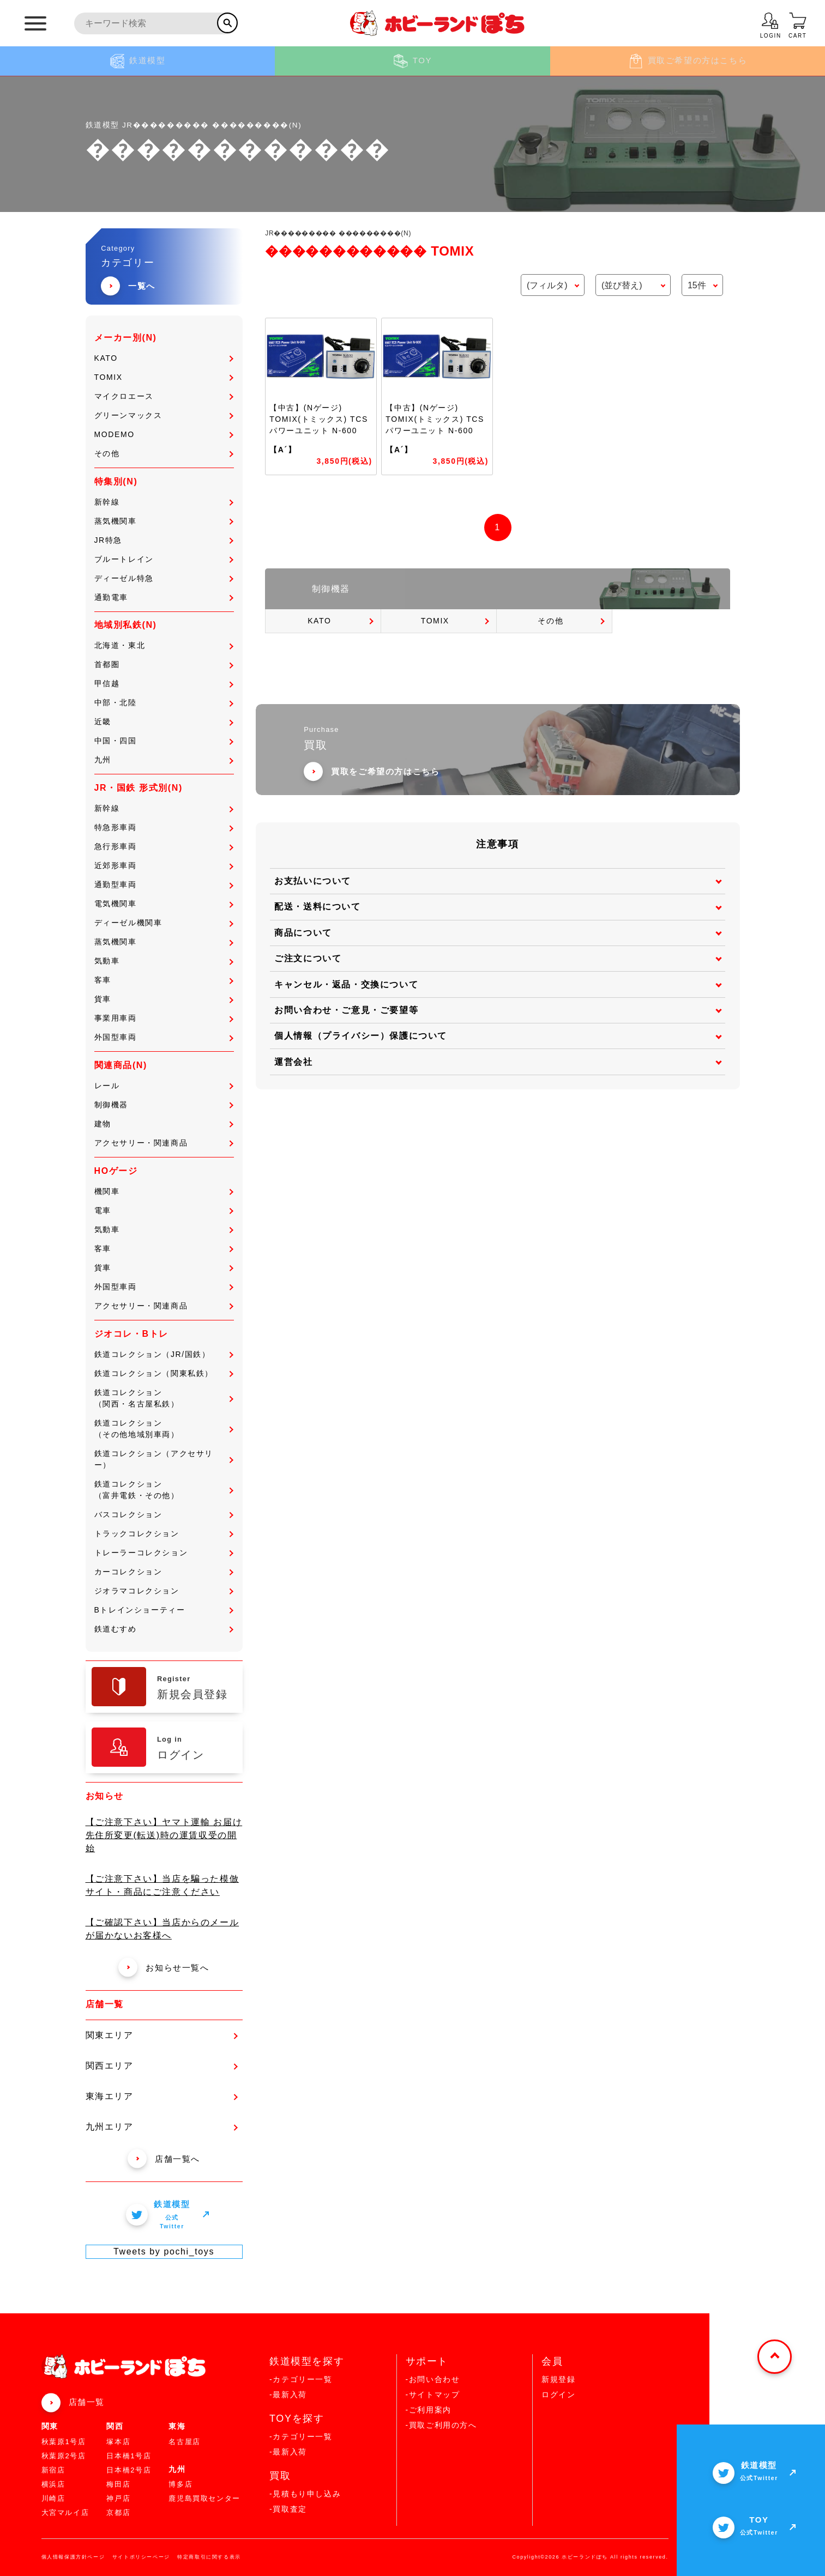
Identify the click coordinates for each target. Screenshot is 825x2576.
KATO (163, 358)
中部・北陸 (163, 702)
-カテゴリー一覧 (300, 2379)
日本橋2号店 (128, 2470)
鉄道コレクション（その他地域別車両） (163, 1429)
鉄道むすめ (163, 1629)
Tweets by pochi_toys (163, 2251)
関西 (114, 2426)
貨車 (163, 999)
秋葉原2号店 (63, 2456)
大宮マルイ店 (65, 2512)
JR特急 (163, 540)
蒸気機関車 (163, 521)
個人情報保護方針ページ (73, 2557)
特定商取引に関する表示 (209, 2557)
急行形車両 (163, 846)
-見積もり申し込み (305, 2493)
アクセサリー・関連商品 (163, 1142)
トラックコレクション (163, 1533)
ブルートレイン (163, 559)
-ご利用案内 (428, 2409)
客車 (163, 979)
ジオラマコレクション (163, 1590)
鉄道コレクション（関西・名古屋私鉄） (163, 1398)
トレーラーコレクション (163, 1552)
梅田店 (118, 2484)
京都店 (118, 2512)
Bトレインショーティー (163, 1609)
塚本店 (118, 2442)
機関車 (163, 1191)
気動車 (163, 960)
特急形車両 (163, 827)
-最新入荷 (288, 2394)
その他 (163, 453)
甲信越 (163, 683)
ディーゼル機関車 (163, 922)
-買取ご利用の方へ (441, 2425)
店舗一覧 (87, 2402)
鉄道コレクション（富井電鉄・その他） (163, 1490)
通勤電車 (163, 597)
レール (163, 1085)
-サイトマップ (433, 2394)
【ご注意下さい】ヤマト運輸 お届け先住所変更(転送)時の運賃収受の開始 (164, 1835)
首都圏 (163, 664)
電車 (163, 1210)
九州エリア (162, 2126)
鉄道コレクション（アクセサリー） (163, 1459)
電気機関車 (163, 903)
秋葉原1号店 (63, 2442)
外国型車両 (163, 1037)
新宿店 (53, 2470)
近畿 (163, 721)
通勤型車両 (163, 884)
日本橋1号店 (128, 2456)
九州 (163, 759)
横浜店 (53, 2484)
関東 (49, 2426)
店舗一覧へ (164, 2158)
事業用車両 (163, 1018)
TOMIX (163, 377)
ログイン (558, 2394)
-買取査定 (288, 2509)
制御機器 (163, 1104)
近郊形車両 (163, 865)
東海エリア (162, 2096)
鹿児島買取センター (204, 2498)
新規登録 (558, 2379)
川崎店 (53, 2498)
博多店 (180, 2484)
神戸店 (118, 2498)
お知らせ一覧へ (163, 1967)
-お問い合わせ (433, 2379)
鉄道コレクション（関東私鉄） (163, 1373)
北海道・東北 (163, 645)
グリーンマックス (163, 415)
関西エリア (162, 2065)
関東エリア (162, 2035)
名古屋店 (184, 2442)
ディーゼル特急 (163, 578)
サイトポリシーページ (141, 2557)
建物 (163, 1123)
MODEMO (163, 434)
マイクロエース (163, 396)
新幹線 (163, 502)
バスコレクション (163, 1514)
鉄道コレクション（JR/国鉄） (163, 1354)
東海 (176, 2426)
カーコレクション (163, 1571)
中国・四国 (163, 740)
